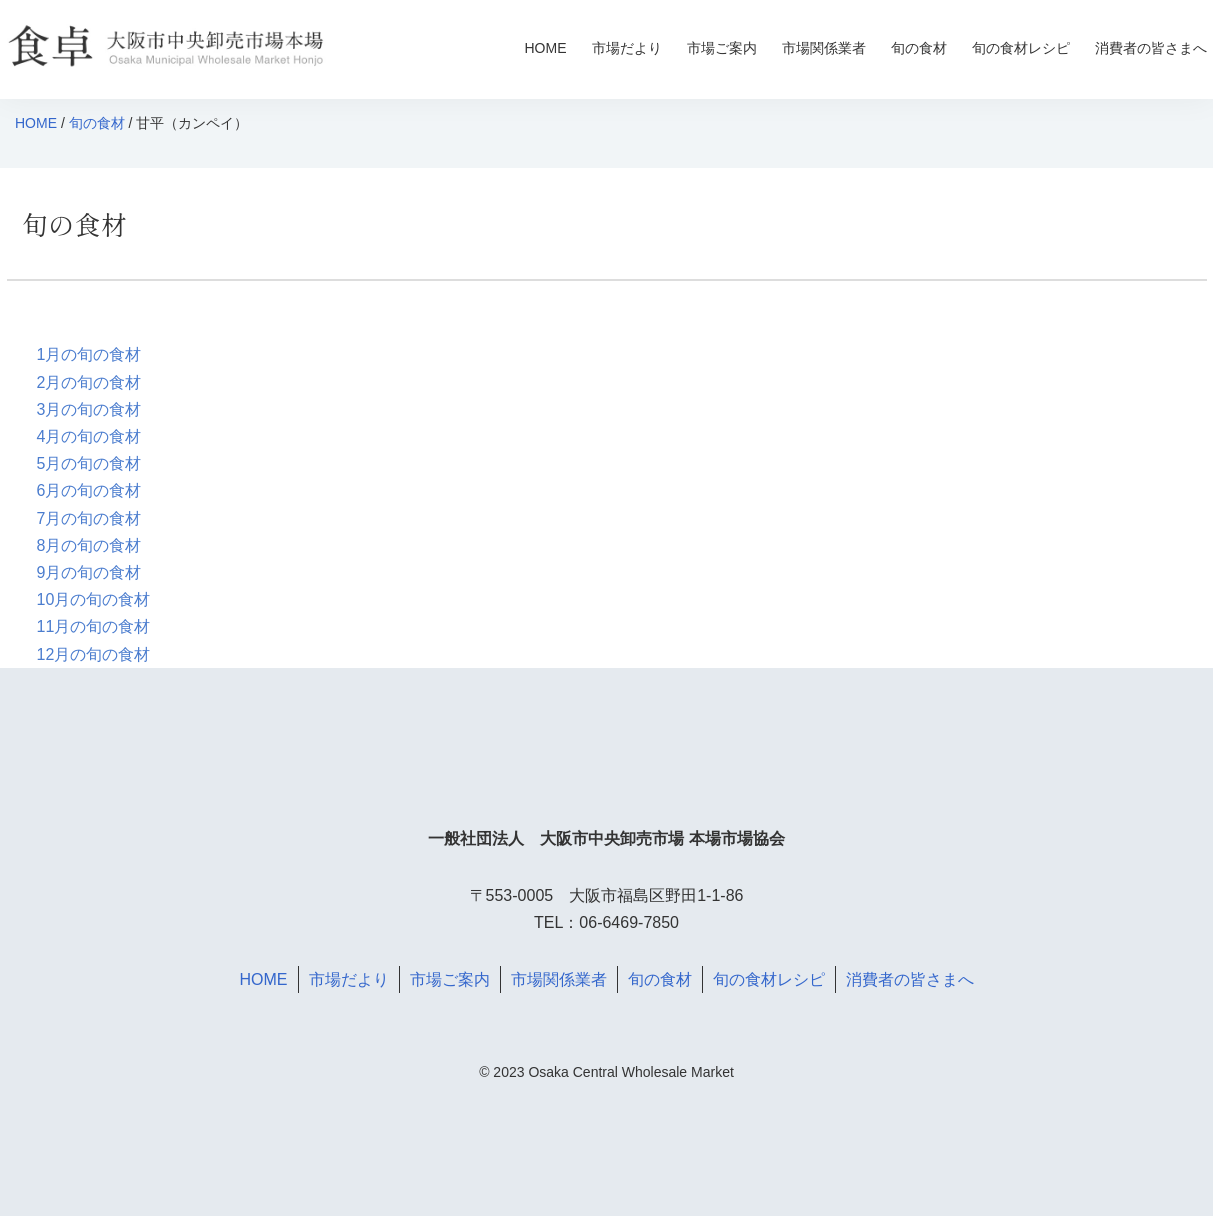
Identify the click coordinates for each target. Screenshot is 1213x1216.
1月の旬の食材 (89, 354)
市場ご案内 (722, 48)
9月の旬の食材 (89, 572)
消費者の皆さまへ (1151, 48)
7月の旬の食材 (89, 518)
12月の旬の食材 (94, 654)
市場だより (627, 48)
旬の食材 (919, 48)
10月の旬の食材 (94, 599)
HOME (546, 48)
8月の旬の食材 (89, 545)
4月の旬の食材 (89, 436)
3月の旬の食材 (89, 409)
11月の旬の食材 (94, 626)
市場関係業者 (824, 48)
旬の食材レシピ (1021, 48)
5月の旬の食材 (89, 463)
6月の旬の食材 (89, 490)
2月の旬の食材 (89, 382)
